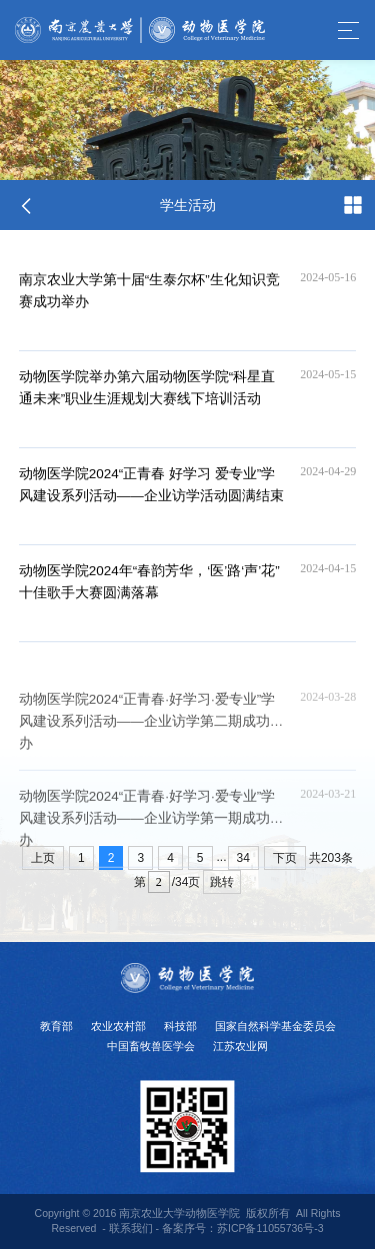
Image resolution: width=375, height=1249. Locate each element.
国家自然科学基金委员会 (275, 1026)
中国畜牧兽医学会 (151, 1046)
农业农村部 (118, 1026)
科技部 (180, 1026)
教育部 (56, 1026)
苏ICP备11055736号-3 (270, 1228)
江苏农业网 (240, 1046)
